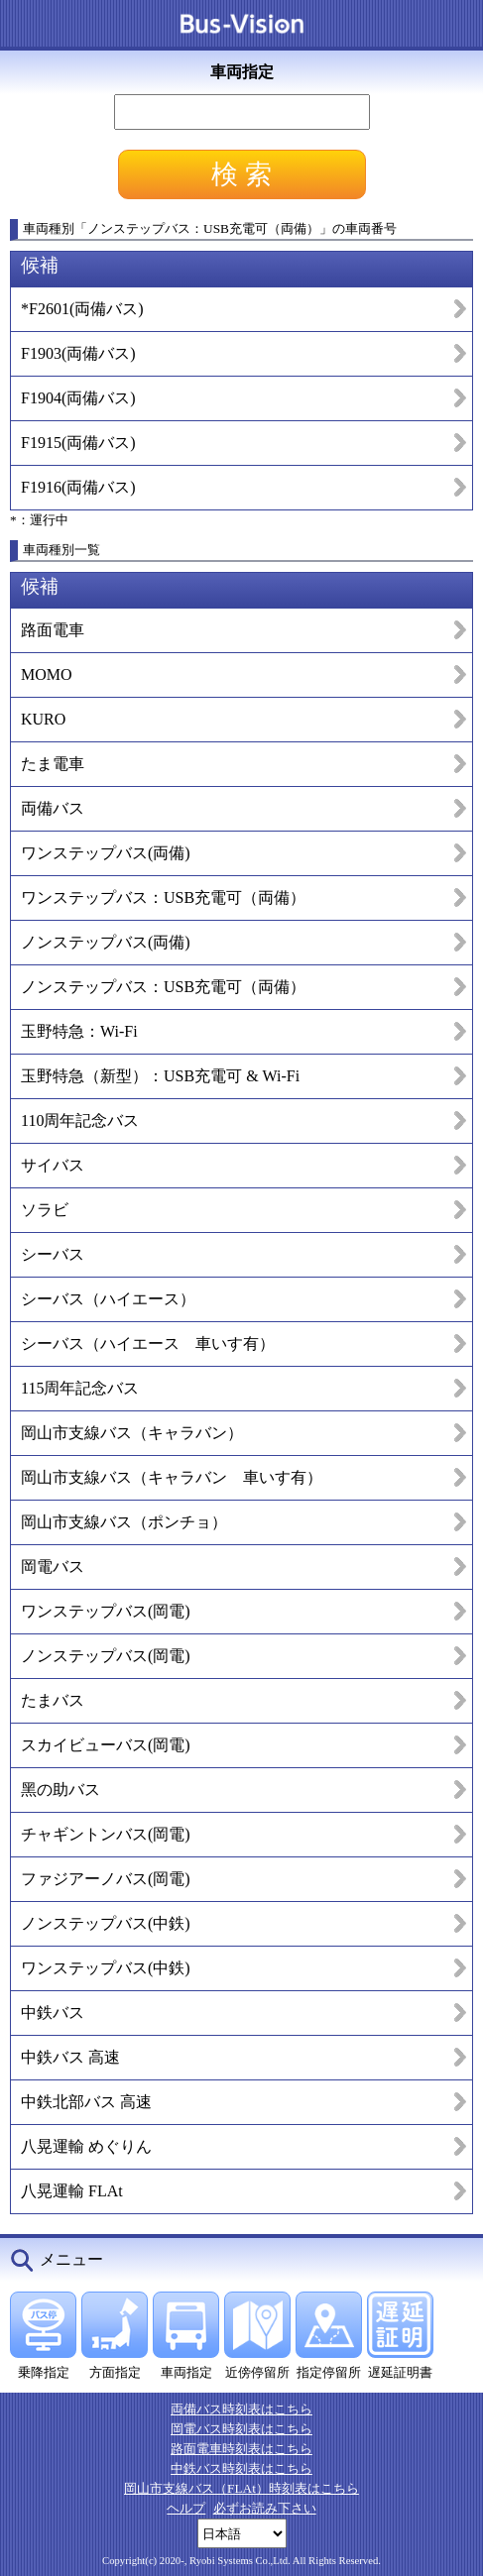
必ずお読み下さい (264, 2508)
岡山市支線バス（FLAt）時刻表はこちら (241, 2488)
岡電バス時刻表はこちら (241, 2428)
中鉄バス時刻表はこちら (241, 2468)
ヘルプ (186, 2508)
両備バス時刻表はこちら (241, 2409)
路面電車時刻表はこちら (241, 2448)
